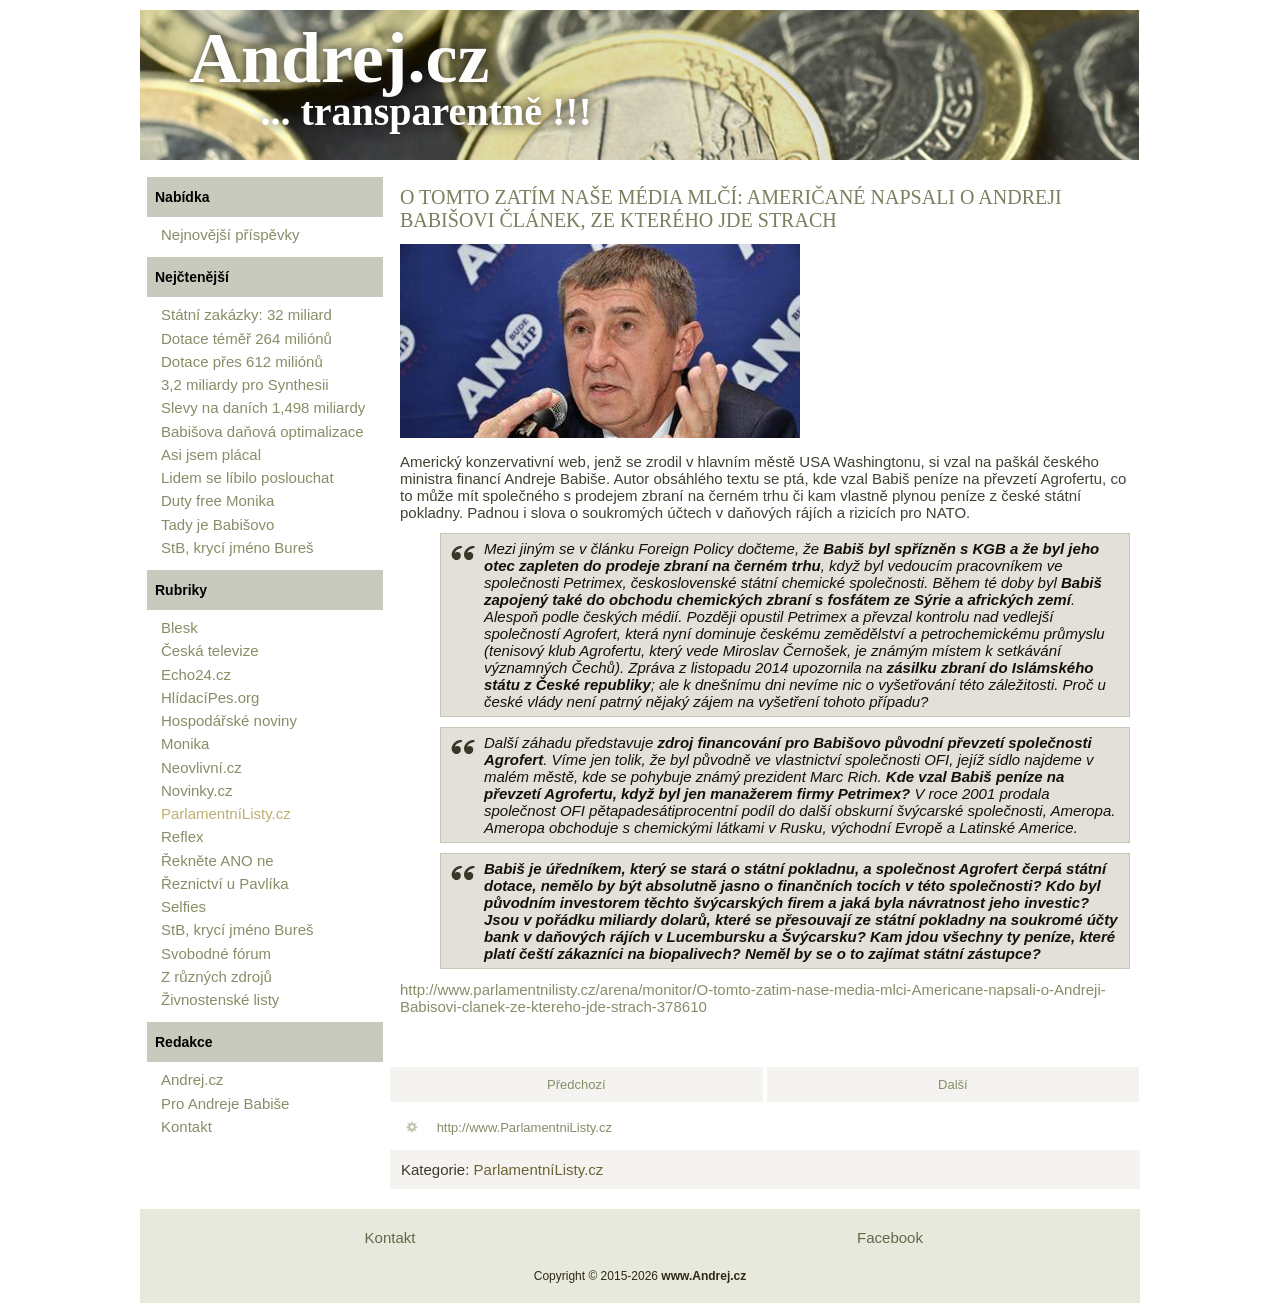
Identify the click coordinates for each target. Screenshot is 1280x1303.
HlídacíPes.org (210, 697)
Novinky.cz (196, 790)
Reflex (182, 836)
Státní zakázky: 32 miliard (246, 314)
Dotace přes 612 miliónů (242, 361)
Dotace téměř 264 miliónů (246, 338)
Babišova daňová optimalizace (262, 431)
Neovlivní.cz (201, 767)
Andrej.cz (339, 58)
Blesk (179, 627)
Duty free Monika (217, 500)
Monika (185, 743)
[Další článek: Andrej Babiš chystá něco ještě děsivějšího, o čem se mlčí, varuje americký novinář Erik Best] (953, 1084)
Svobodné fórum (216, 953)
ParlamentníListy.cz (226, 813)
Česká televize (210, 650)
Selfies (183, 906)
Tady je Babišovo (217, 524)
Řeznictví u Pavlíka (225, 883)
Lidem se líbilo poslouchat (247, 477)
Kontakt (186, 1126)
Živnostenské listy (220, 999)
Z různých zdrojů (216, 976)
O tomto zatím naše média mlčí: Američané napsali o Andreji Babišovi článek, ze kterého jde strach (731, 208)
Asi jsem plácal (211, 454)
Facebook (890, 1237)
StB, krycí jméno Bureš (237, 547)
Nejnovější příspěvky (230, 234)
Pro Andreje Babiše (225, 1103)
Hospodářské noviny (229, 720)
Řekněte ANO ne (217, 860)
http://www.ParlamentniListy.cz (524, 1127)
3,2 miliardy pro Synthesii (245, 384)
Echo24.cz (196, 674)
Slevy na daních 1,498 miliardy (263, 407)
